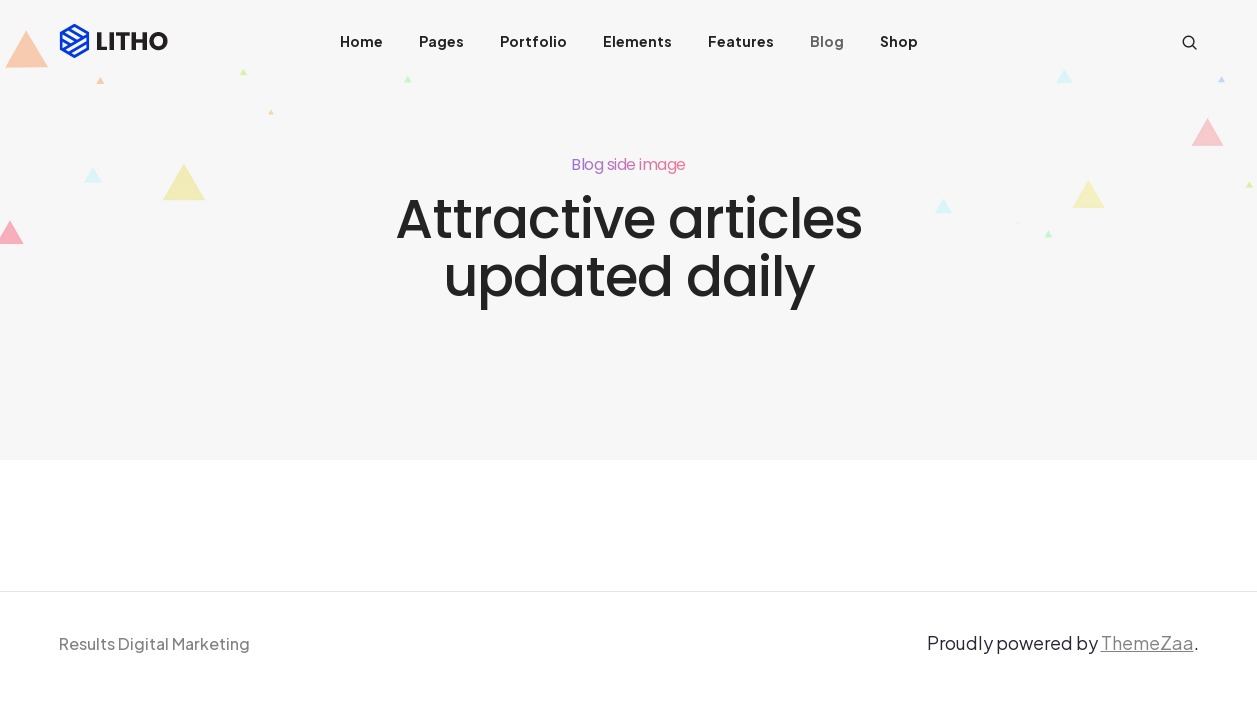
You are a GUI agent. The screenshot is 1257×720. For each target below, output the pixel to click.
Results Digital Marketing (154, 643)
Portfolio (533, 41)
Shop (899, 41)
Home (361, 41)
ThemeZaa (1147, 642)
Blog (827, 41)
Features (741, 41)
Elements (637, 41)
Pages (441, 41)
